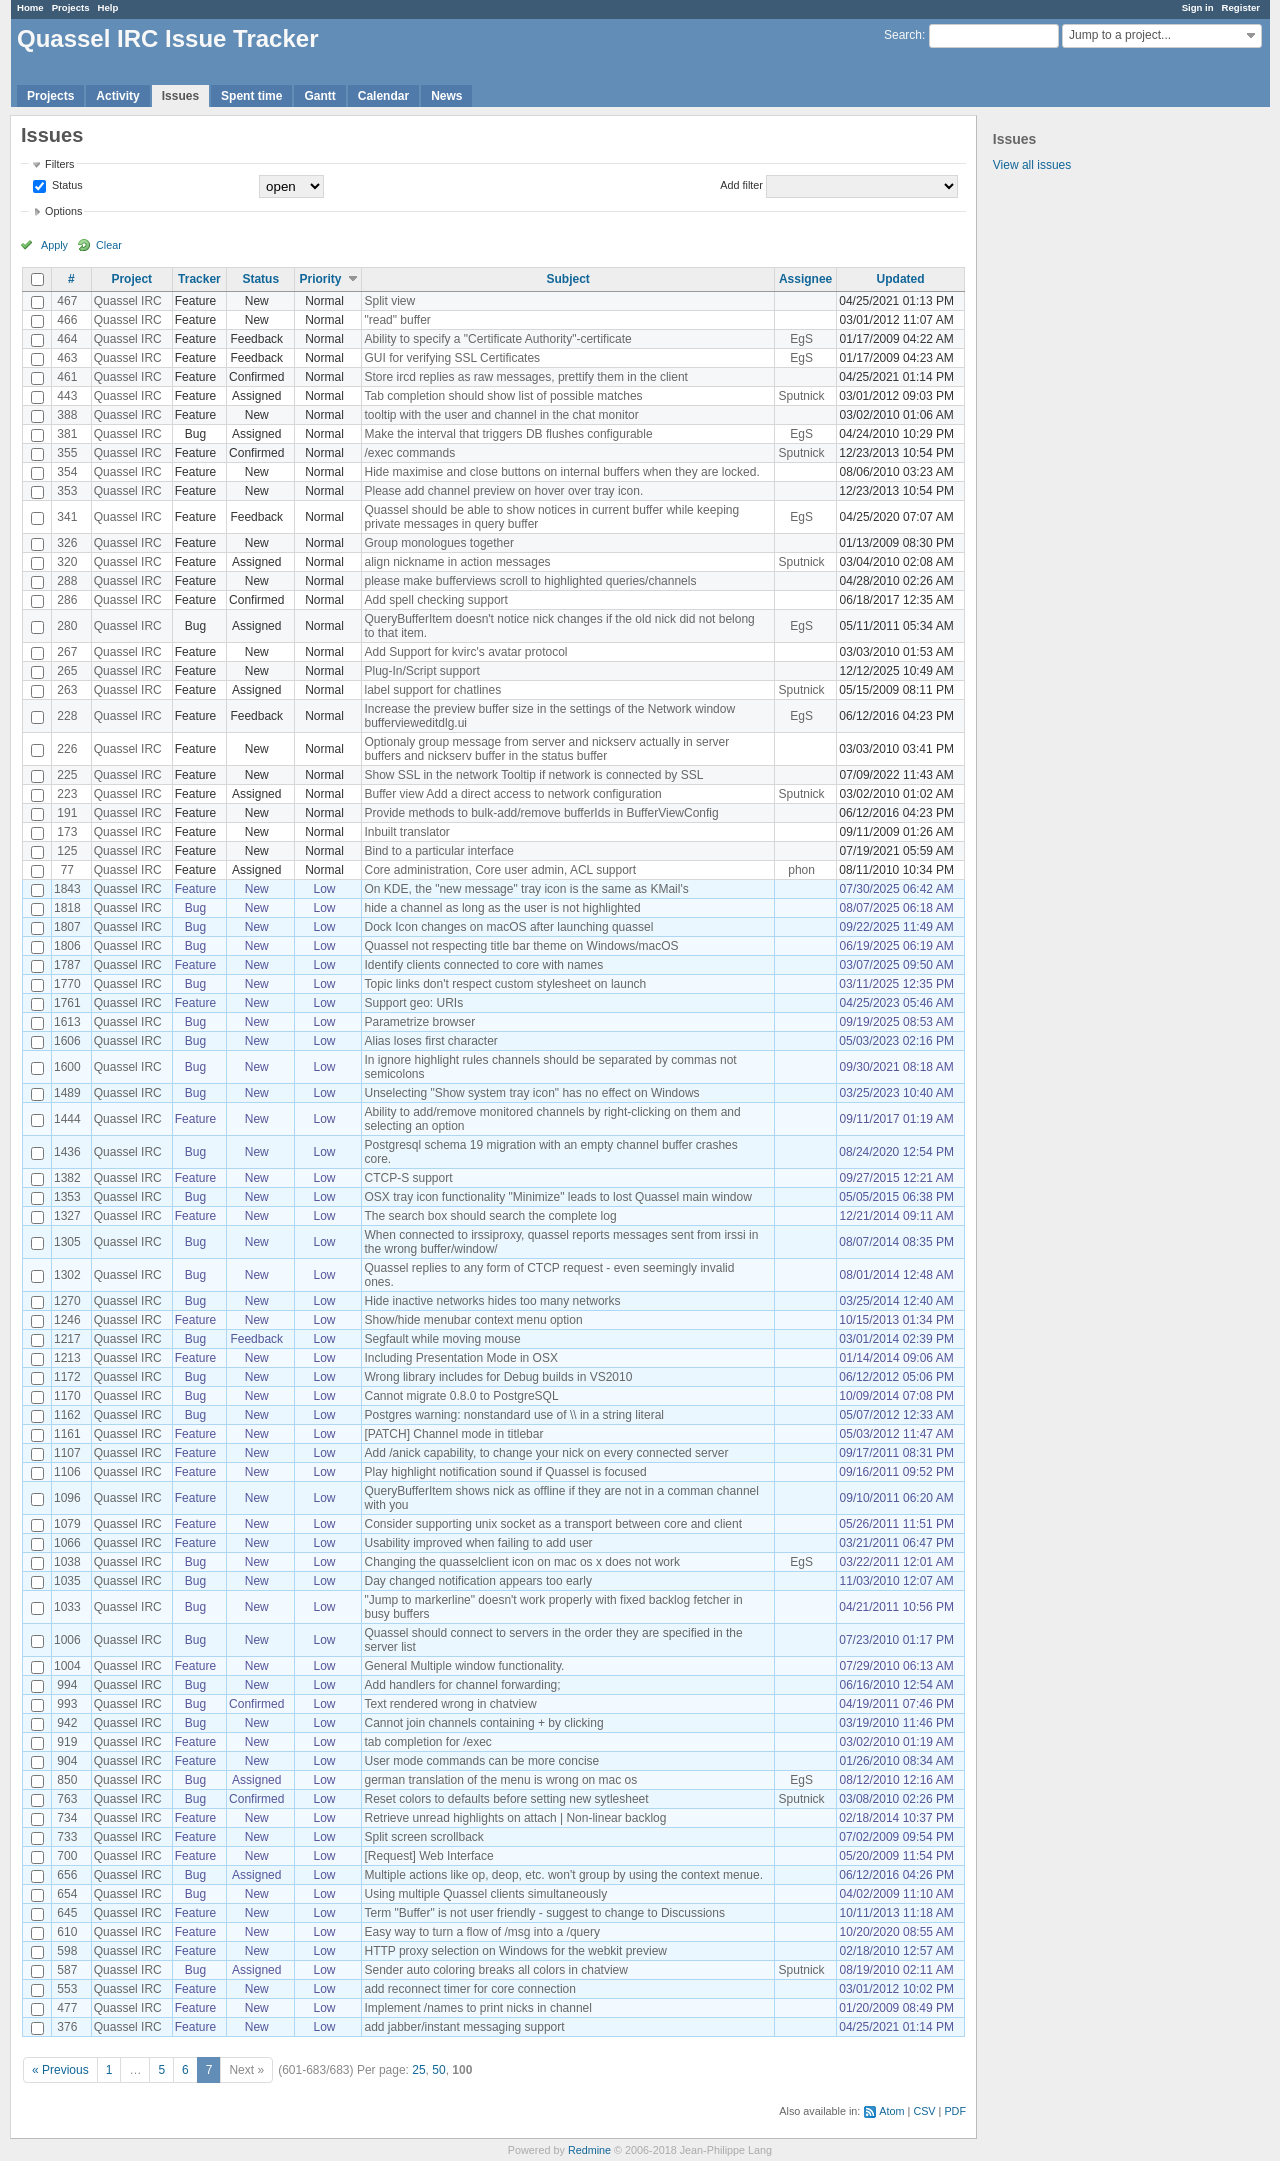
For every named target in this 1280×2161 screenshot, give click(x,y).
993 (67, 1704)
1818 (67, 908)
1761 (67, 1003)
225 (67, 775)
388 (67, 415)
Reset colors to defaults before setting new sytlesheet (506, 1799)
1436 (67, 1152)
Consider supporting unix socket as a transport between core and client (553, 1524)
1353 (67, 1197)
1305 (67, 1242)
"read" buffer (397, 320)
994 (67, 1685)
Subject (568, 279)
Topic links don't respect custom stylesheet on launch (505, 984)
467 (67, 301)
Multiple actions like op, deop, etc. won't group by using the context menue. (563, 1875)
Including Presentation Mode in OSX (460, 1358)
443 (67, 396)
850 (67, 1780)
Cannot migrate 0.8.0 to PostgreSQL (461, 1396)
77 (67, 870)
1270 (67, 1301)
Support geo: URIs (413, 1003)
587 (67, 1970)
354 (67, 472)
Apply (54, 245)
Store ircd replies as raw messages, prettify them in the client (525, 377)
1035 (67, 1581)
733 (67, 1837)
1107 (67, 1453)
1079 (67, 1524)
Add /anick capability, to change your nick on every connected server (546, 1453)
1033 (67, 1607)
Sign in (1198, 7)
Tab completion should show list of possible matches (503, 396)
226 (67, 749)
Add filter (741, 185)
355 (67, 453)
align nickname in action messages (457, 562)
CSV (924, 2111)
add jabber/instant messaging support (464, 2027)
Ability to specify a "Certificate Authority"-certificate (497, 339)
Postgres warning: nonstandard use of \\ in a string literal (514, 1415)
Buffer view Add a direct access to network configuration (512, 794)
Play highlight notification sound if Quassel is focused (505, 1472)
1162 (67, 1415)
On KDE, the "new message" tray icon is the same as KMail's (526, 889)
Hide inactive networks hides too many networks (492, 1301)
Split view (389, 301)
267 (67, 652)
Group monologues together (438, 543)
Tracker (199, 279)
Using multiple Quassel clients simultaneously (485, 1894)
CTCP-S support (408, 1178)
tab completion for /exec (427, 1742)
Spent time (251, 96)
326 (67, 543)
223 (67, 794)
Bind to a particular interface (438, 851)
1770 (67, 984)
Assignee (805, 279)
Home (30, 7)
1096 (67, 1498)
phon (801, 870)
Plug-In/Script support (421, 671)
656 (67, 1875)
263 (67, 690)
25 (418, 2070)
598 (67, 1951)
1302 (67, 1275)
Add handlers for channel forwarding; (462, 1685)
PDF (955, 2111)
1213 (67, 1358)
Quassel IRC (128, 301)
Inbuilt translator (406, 832)
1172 (67, 1377)
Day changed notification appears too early (477, 1581)
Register (1241, 7)
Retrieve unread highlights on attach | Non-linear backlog (515, 1818)
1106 (67, 1472)
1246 (67, 1320)
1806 (67, 946)
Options (63, 211)
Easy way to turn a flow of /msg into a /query (481, 1932)
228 (67, 716)
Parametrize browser (419, 1022)
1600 (67, 1067)
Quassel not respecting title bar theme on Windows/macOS (521, 946)
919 (67, 1742)
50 (438, 2070)
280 (67, 626)
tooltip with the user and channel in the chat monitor (501, 415)
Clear (109, 245)
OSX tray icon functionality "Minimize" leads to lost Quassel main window (557, 1197)
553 (67, 1989)
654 (67, 1894)
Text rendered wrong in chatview (450, 1704)
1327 (67, 1216)
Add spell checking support (435, 600)
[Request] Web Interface (428, 1856)
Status (66, 185)
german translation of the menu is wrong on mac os (500, 1780)
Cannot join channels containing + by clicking (483, 1723)
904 (67, 1761)
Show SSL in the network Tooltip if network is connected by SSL (533, 775)
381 (67, 434)
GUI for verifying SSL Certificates (452, 358)
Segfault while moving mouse (442, 1339)
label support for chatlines (432, 690)
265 (67, 671)
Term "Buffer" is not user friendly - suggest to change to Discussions (544, 1913)
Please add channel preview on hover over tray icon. (503, 491)
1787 (67, 965)
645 (67, 1913)
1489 (67, 1093)
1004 (67, 1666)
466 (67, 320)
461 (67, 377)
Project (131, 279)
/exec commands (409, 453)
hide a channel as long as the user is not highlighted (502, 908)
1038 (67, 1562)
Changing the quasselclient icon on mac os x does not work (522, 1562)
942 (67, 1723)
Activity (117, 96)
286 (67, 600)
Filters (59, 164)
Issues (180, 96)
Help (108, 7)
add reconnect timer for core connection (469, 1989)
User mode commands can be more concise (481, 1761)
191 (67, 813)
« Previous (60, 2070)
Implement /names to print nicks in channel (477, 2008)
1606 (67, 1041)
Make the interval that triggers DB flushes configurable (508, 434)
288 (67, 581)
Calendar (383, 96)
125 (67, 851)
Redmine (589, 2150)
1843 (67, 889)
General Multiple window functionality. (464, 1666)
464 (67, 339)
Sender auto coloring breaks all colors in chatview (495, 1970)
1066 (67, 1543)
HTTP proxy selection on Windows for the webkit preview (515, 1951)
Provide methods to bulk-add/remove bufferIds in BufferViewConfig (541, 813)
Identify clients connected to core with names (483, 965)
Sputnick (802, 396)
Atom (891, 2111)
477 (67, 2008)
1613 (67, 1022)
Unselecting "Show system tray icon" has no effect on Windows (531, 1093)
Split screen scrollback (423, 1837)
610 (67, 1932)
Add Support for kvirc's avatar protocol (465, 652)
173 (67, 832)
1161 (67, 1434)
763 (67, 1799)
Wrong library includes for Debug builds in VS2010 (498, 1377)
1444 (67, 1119)
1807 (67, 927)
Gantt (319, 96)
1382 (67, 1178)
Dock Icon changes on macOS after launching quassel (508, 927)
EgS (801, 339)
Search (903, 35)
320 (67, 562)
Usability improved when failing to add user (478, 1543)
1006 (67, 1640)
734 (67, 1818)
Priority (320, 279)
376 (67, 2027)
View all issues (1032, 165)
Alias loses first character (430, 1041)
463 (67, 358)
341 (67, 517)
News (446, 96)
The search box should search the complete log (490, 1216)
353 (67, 491)
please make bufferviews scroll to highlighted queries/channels (530, 581)
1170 (67, 1396)
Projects (71, 7)
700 (67, 1856)
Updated (901, 279)
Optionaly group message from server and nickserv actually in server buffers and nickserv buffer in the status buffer (546, 749)
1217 (67, 1339)
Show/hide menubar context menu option (473, 1320)
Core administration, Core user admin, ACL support (500, 870)
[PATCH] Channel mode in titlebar (453, 1434)
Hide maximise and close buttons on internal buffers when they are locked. (561, 472)
